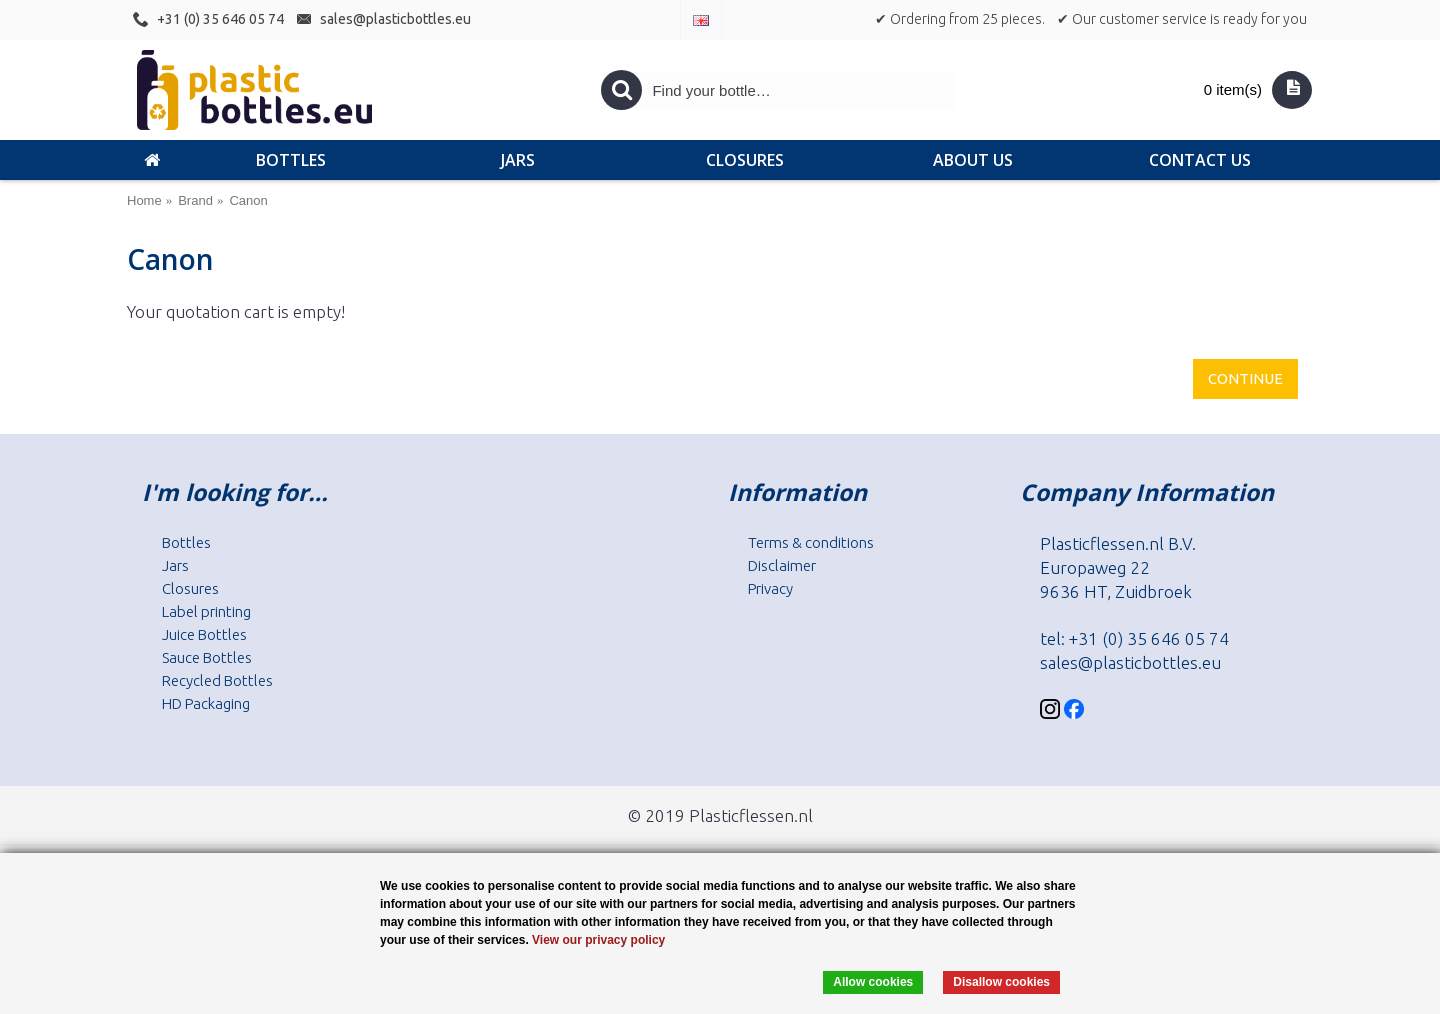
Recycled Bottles (217, 680)
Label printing (206, 611)
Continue (1245, 378)
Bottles (186, 542)
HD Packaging (206, 703)
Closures (190, 588)
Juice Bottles (204, 634)
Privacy (770, 588)
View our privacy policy (598, 940)
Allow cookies (873, 982)
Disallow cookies (1001, 982)
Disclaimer (782, 565)
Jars (175, 565)
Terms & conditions (811, 542)
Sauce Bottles (207, 657)
